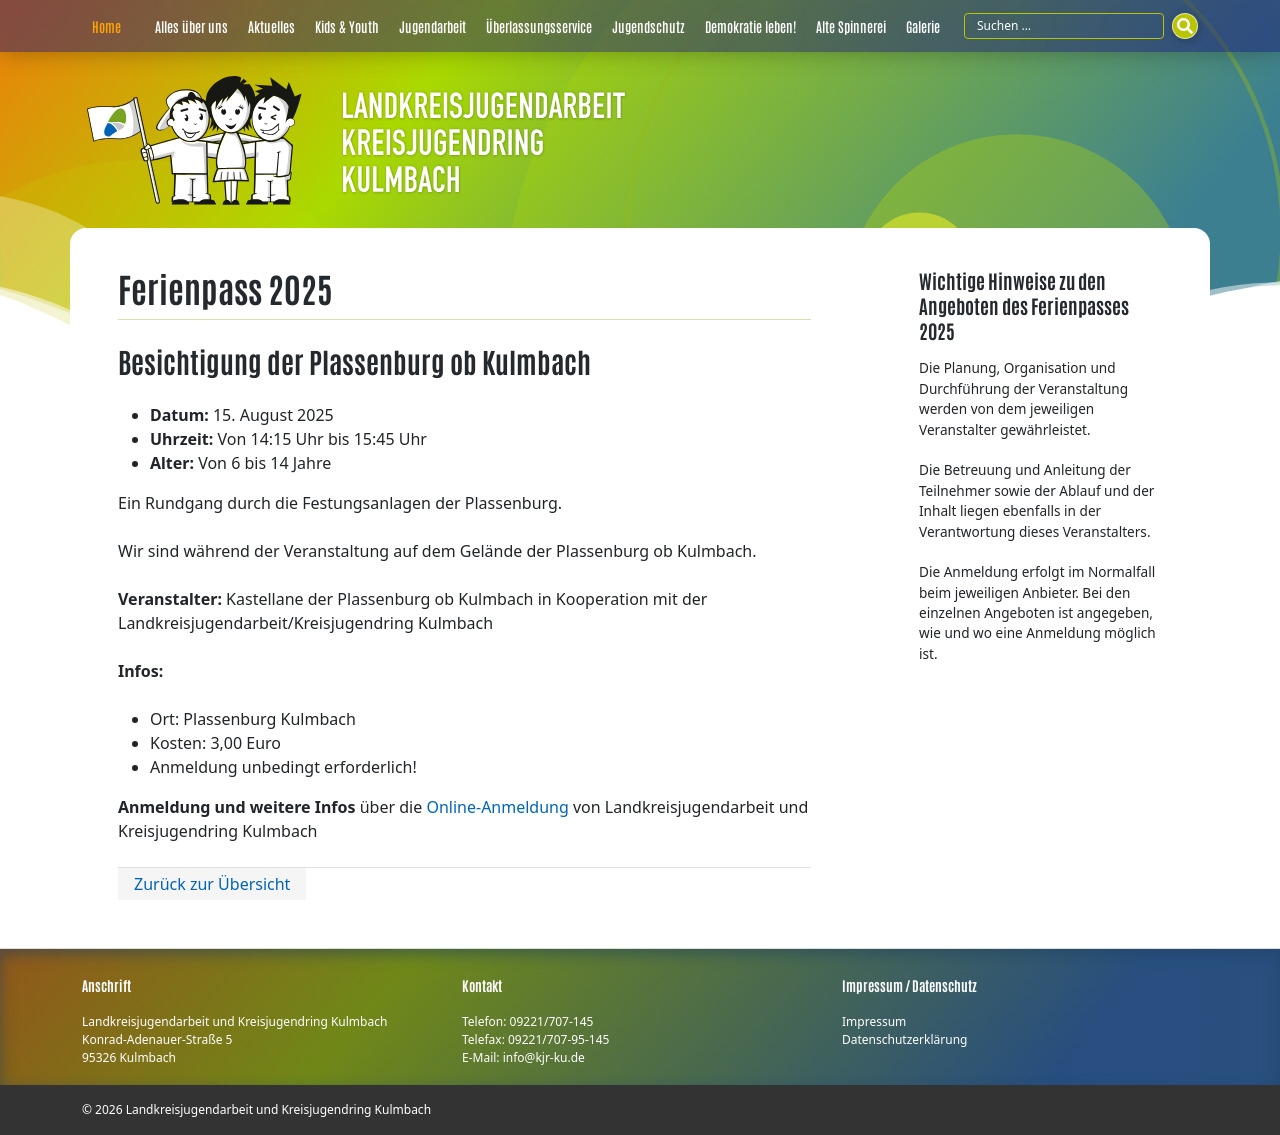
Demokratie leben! (750, 26)
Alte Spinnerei (851, 26)
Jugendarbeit (432, 26)
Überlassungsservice (539, 26)
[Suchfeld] (1064, 26)
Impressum (874, 1021)
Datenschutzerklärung (904, 1039)
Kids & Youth (347, 26)
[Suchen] (1185, 26)
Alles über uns (191, 26)
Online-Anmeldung (497, 807)
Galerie (923, 26)
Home (106, 26)
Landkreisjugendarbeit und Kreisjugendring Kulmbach (278, 1109)
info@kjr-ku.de (544, 1057)
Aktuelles (271, 26)
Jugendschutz (648, 26)
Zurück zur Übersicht (212, 884)
